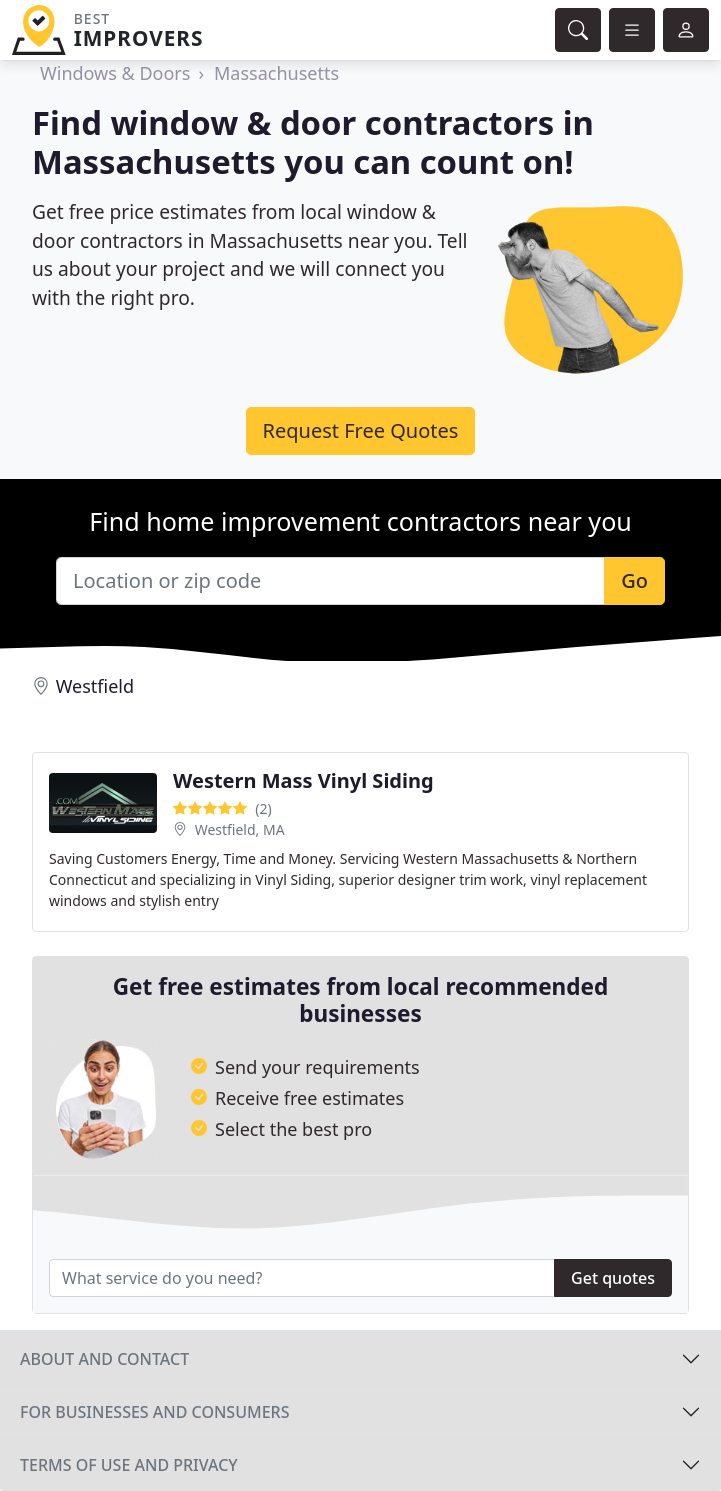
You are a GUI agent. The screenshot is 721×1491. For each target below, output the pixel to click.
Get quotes (613, 1278)
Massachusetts (276, 73)
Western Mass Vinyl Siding (303, 780)
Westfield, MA (240, 829)
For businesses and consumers (154, 1412)
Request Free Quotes (361, 430)
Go (634, 580)
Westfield (95, 686)
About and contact (104, 1359)
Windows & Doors (115, 73)
